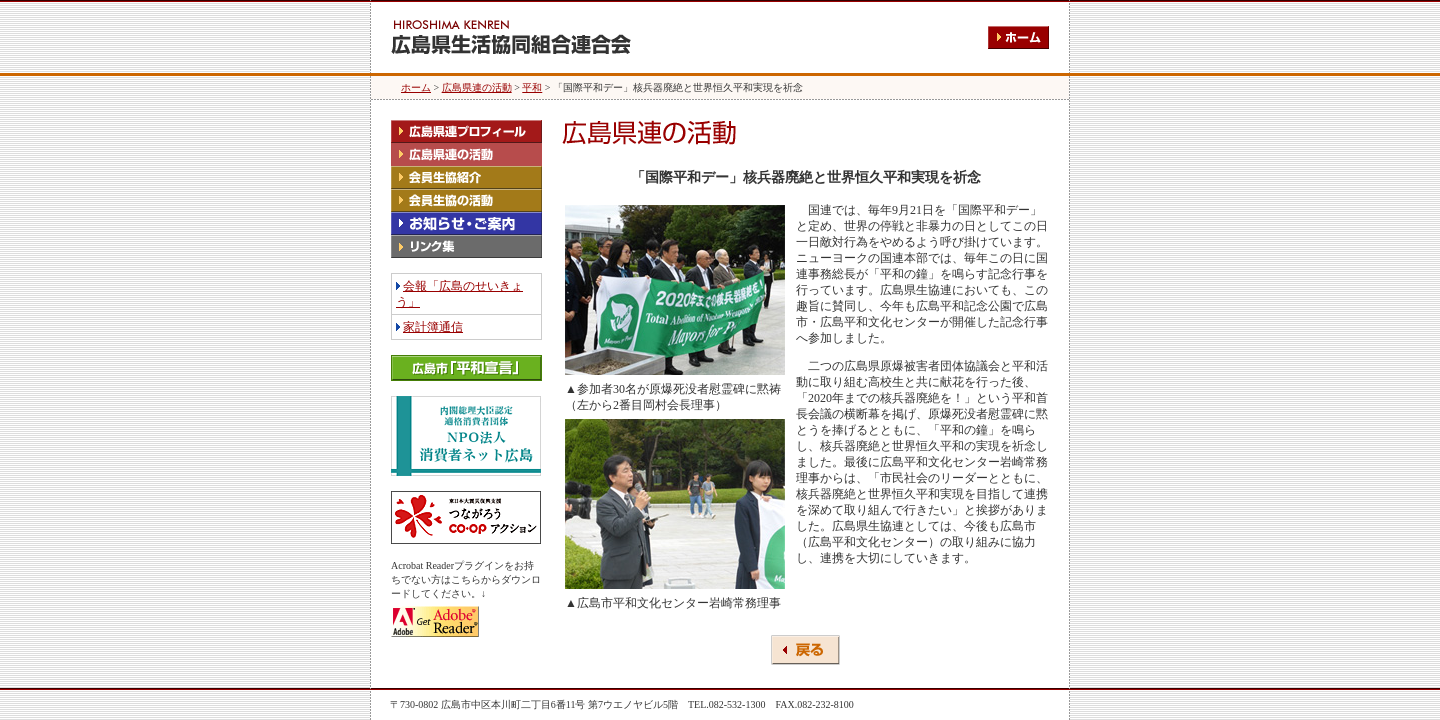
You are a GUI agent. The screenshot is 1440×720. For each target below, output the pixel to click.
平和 (532, 87)
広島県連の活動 (477, 87)
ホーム (416, 87)
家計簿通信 (433, 327)
